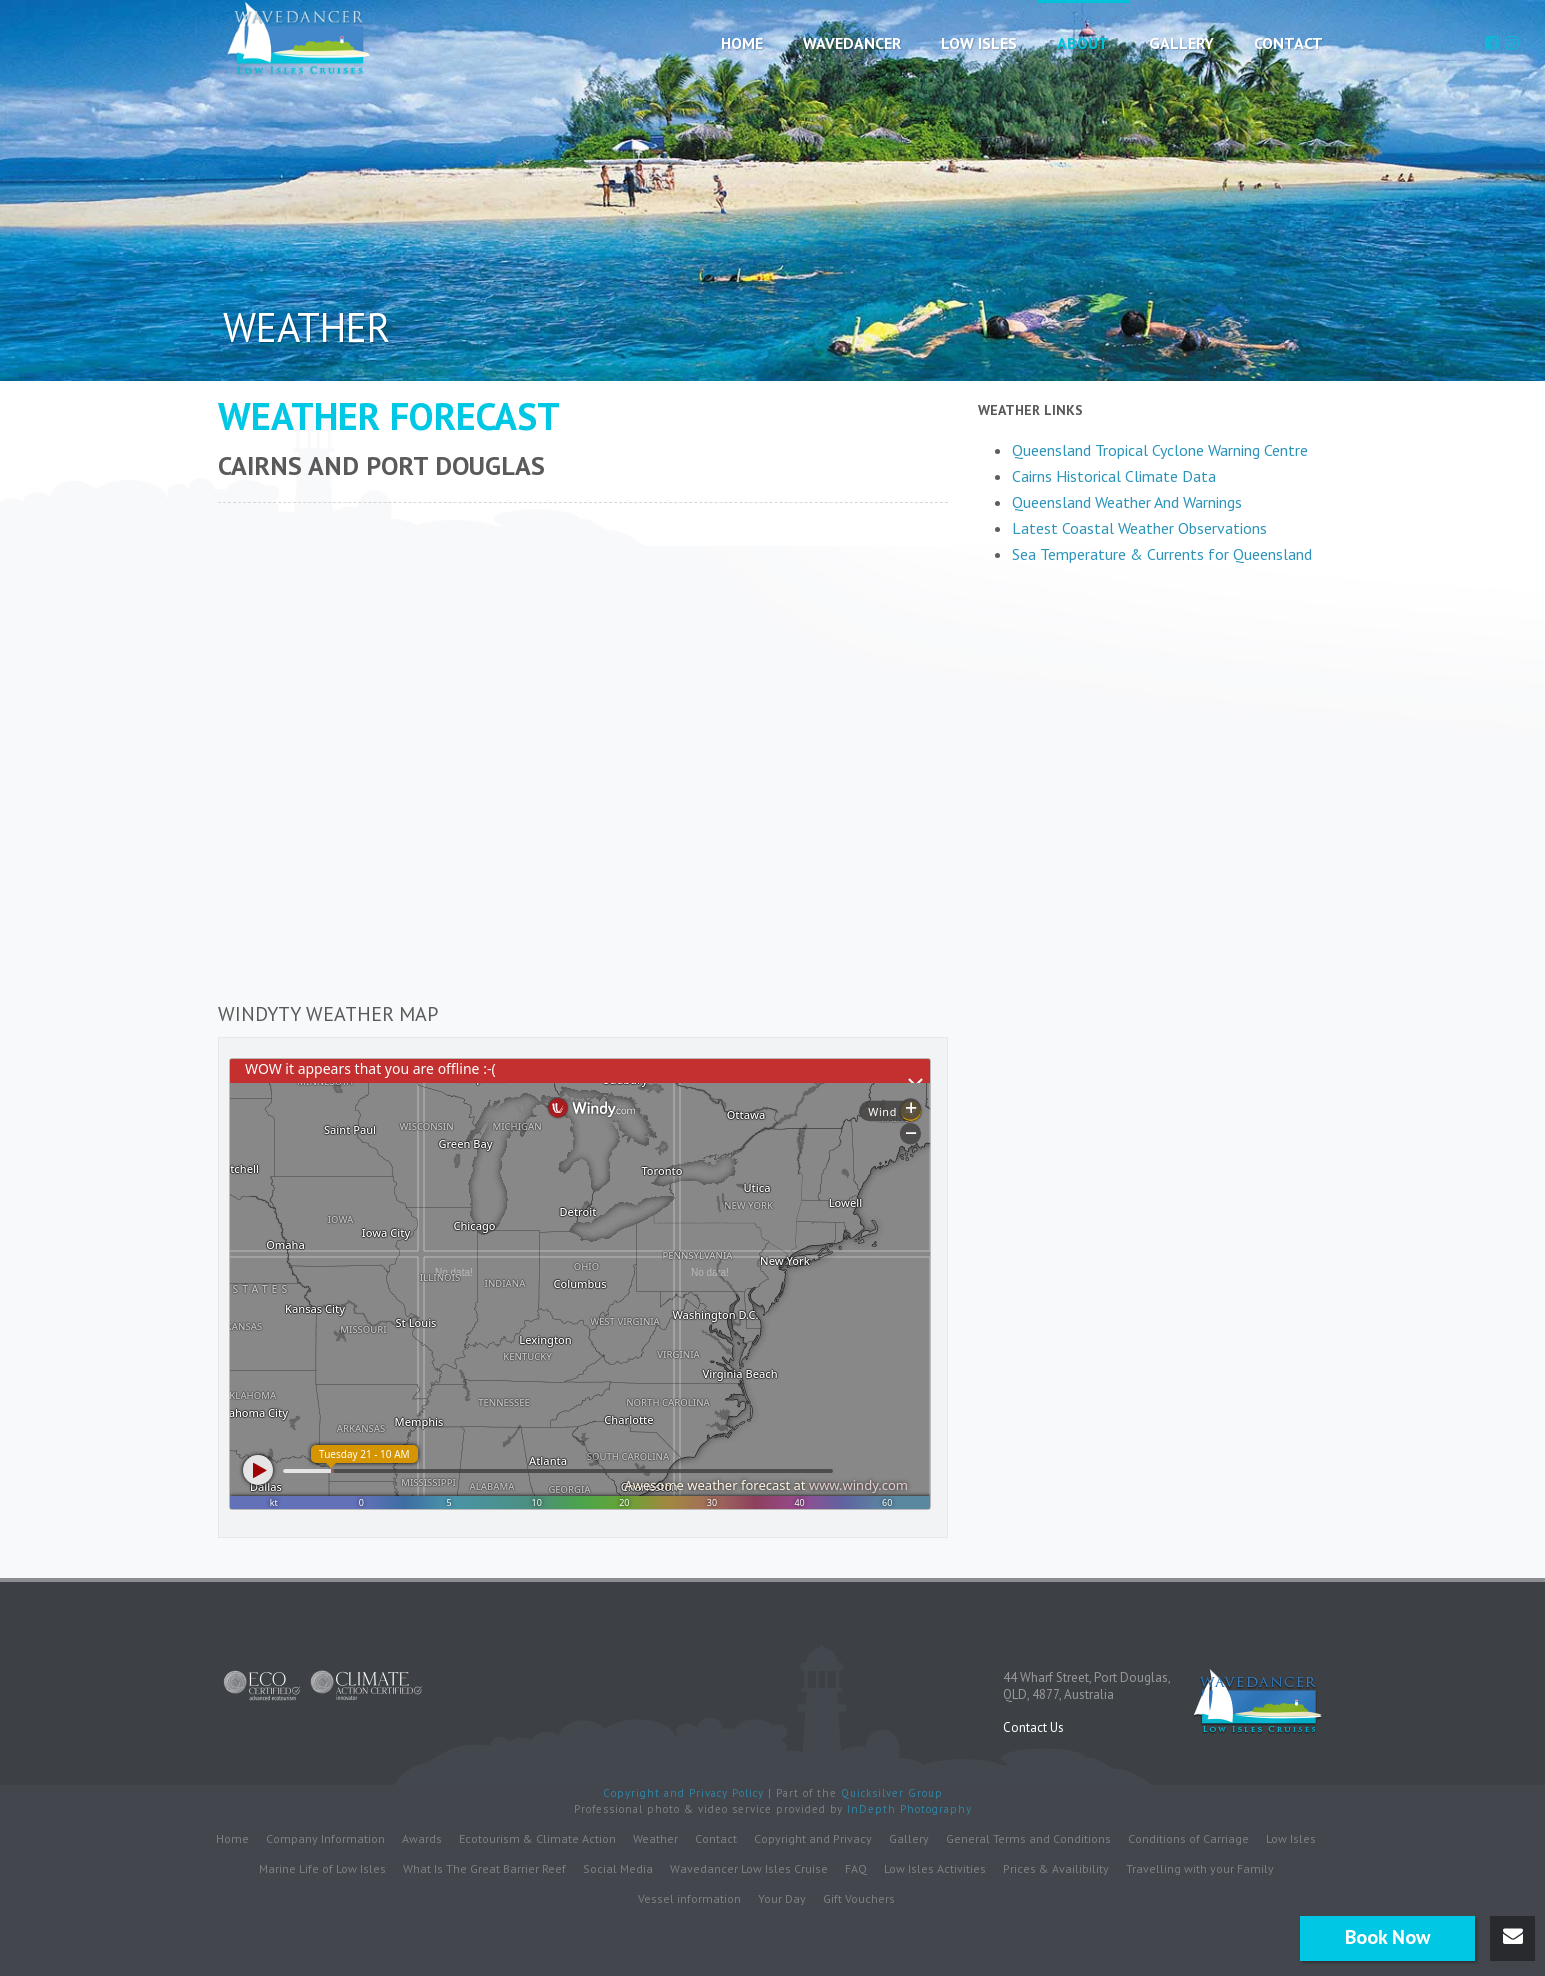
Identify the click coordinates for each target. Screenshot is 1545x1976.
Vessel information (689, 1897)
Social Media (618, 1867)
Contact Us (1033, 1726)
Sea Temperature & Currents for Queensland (1162, 554)
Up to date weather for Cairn (1318, 549)
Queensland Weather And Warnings (1127, 502)
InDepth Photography (909, 1808)
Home (742, 43)
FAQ (856, 1867)
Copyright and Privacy (813, 1837)
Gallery (1181, 43)
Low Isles (979, 43)
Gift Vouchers (859, 1897)
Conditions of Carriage (1188, 1837)
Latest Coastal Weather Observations (1139, 528)
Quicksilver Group (892, 1792)
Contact (1288, 43)
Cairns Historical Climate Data (1114, 476)
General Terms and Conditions (1028, 1837)
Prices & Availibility (1056, 1867)
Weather (655, 1837)
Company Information (325, 1837)
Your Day (782, 1897)
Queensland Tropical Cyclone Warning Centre (1160, 450)
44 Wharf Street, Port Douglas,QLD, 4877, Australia (1087, 1685)
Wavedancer (852, 43)
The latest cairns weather (1153, 571)
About (1083, 43)
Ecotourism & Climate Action (537, 1837)
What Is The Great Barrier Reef (484, 1867)
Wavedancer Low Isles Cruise (749, 1867)
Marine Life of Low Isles (322, 1867)
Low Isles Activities (935, 1867)
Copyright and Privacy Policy (685, 1792)
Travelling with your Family (1200, 1867)
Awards (422, 1837)
